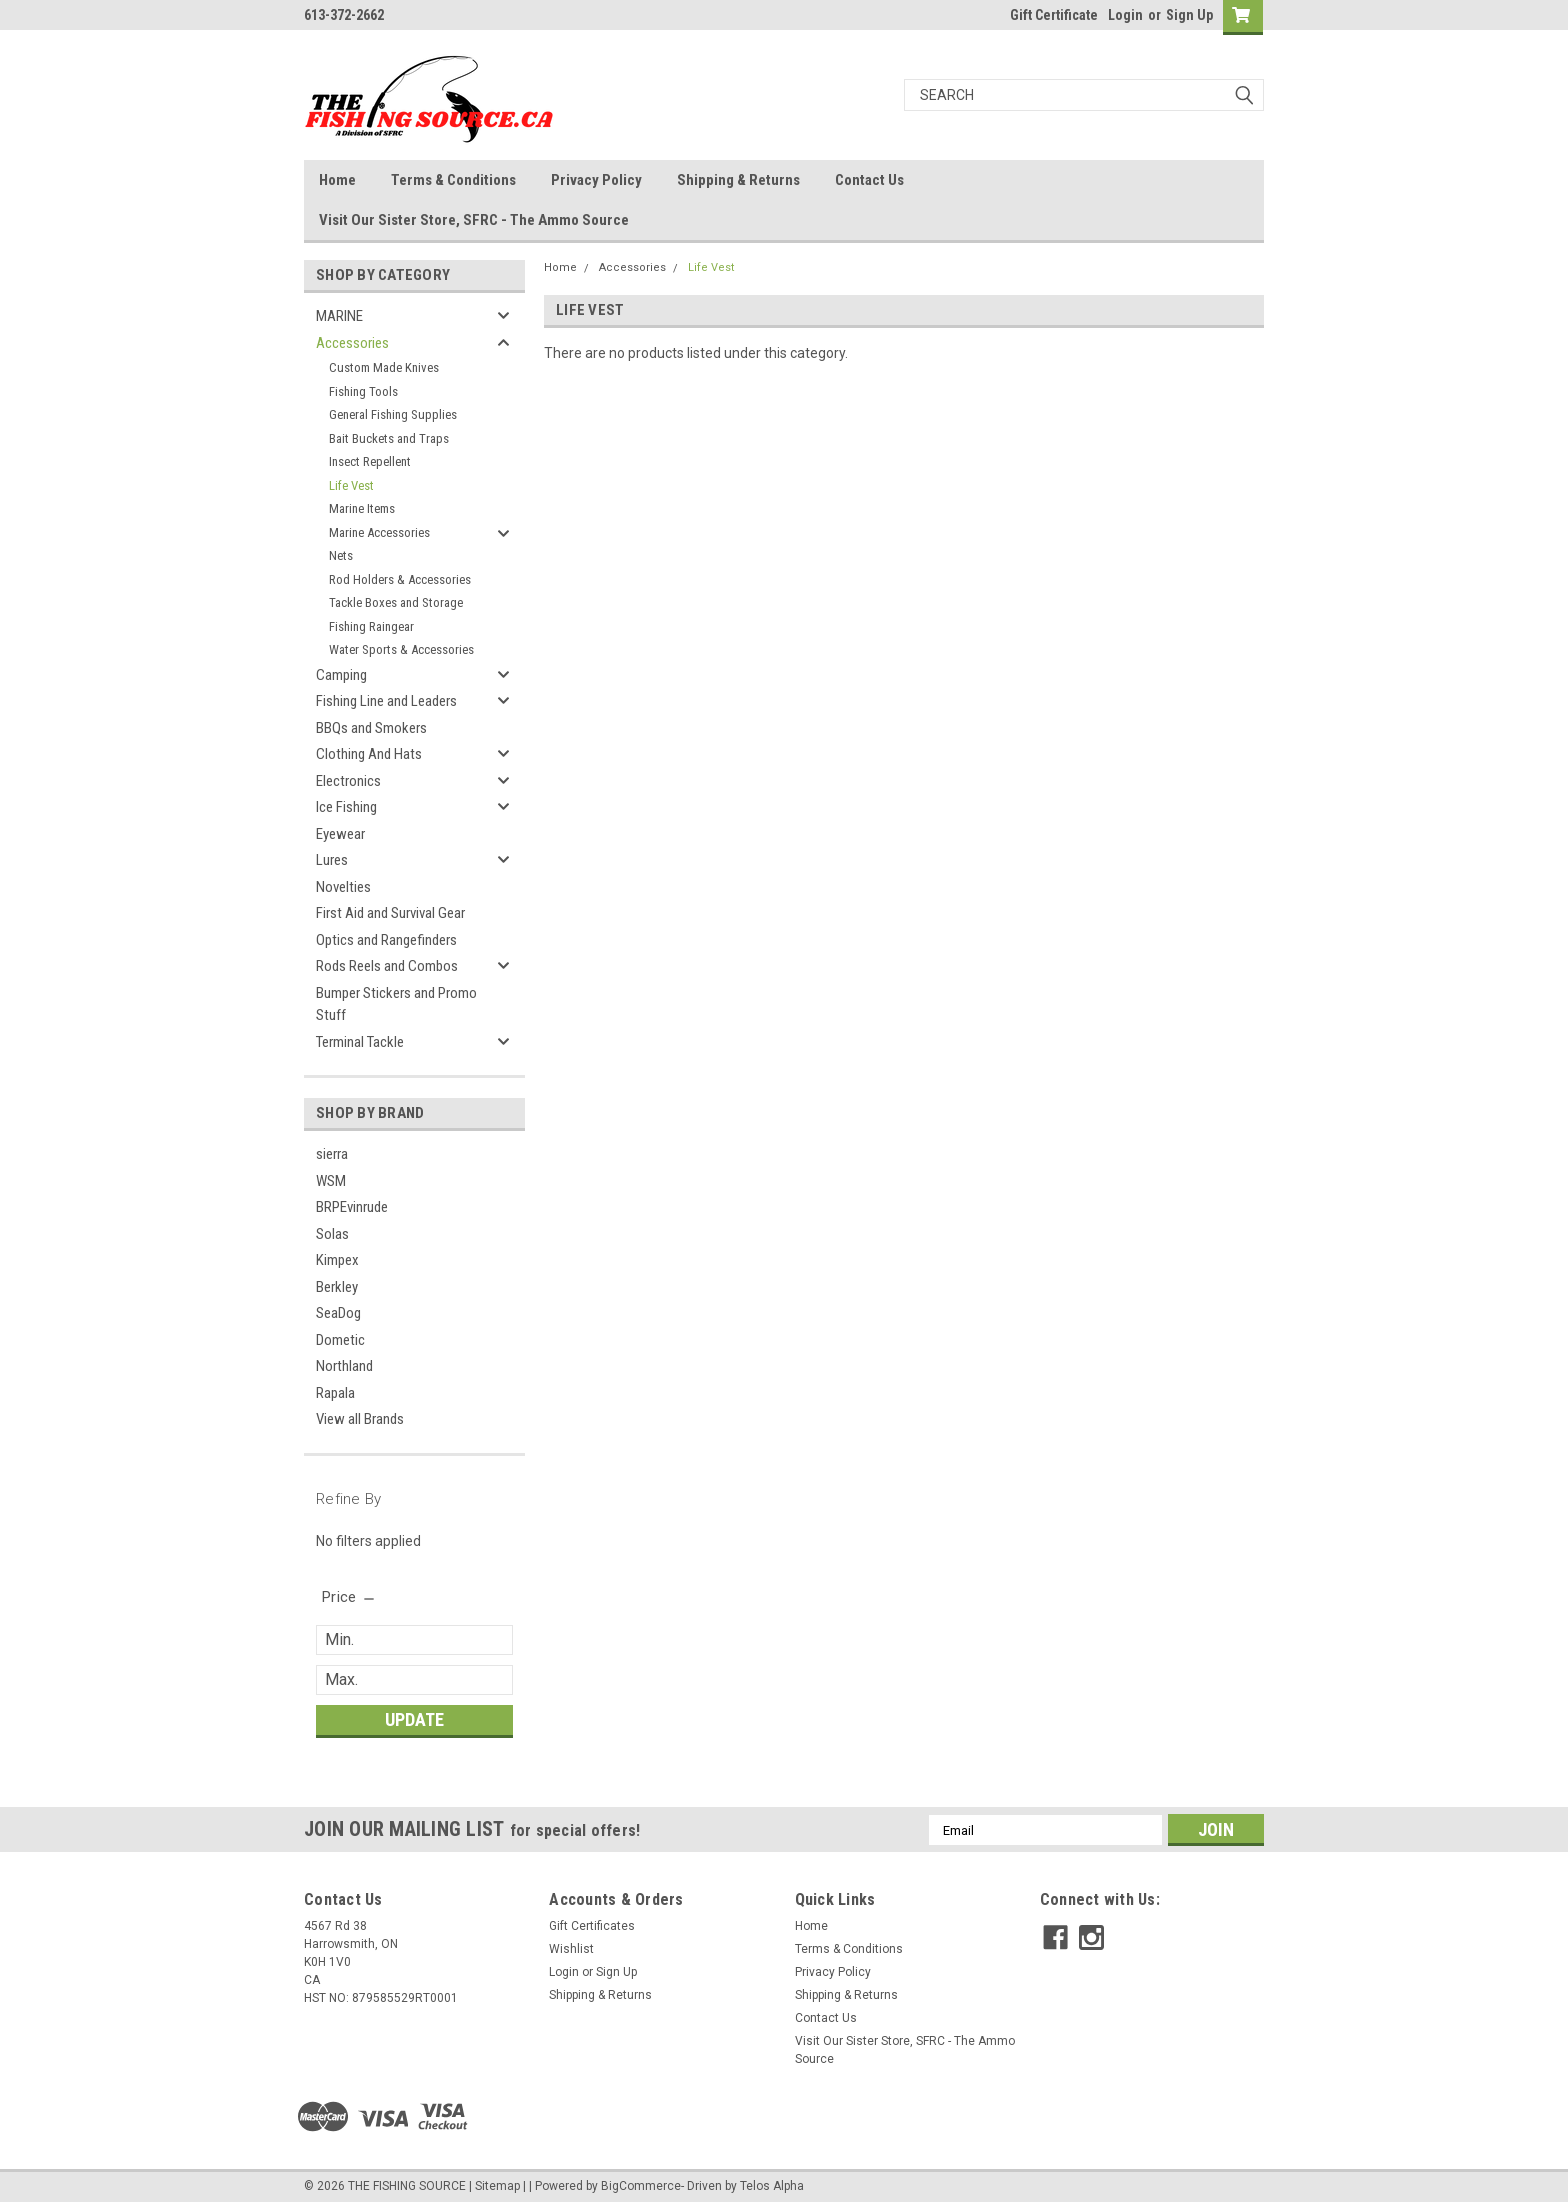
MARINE (339, 316)
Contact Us (869, 180)
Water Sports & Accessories (401, 649)
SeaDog (338, 1313)
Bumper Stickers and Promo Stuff (396, 1004)
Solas (332, 1234)
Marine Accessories (379, 532)
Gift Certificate (1054, 15)
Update (414, 1719)
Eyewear (340, 834)
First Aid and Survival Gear (390, 913)
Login (1125, 15)
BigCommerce (641, 2186)
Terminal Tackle (360, 1042)
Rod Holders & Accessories (400, 579)
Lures (332, 860)
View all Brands (360, 1419)
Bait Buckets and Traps (389, 438)
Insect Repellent (370, 461)
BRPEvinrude (352, 1207)
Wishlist (571, 1949)
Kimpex (337, 1260)
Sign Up (1189, 15)
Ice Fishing (346, 807)
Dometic (340, 1340)
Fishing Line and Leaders (386, 701)
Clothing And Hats (369, 754)
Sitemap (497, 2186)
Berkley (337, 1287)
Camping (341, 675)
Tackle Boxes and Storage (396, 602)
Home (337, 180)
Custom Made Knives (384, 367)
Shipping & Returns (738, 180)
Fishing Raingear (371, 626)
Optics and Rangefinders (386, 940)
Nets (341, 555)
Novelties (343, 887)
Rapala (335, 1393)
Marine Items (362, 508)
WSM (331, 1181)
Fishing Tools (363, 391)
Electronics (348, 781)
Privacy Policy (596, 180)
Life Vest (351, 485)
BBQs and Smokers (371, 728)
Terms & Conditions (453, 180)
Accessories (352, 343)
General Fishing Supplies (393, 414)
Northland (344, 1366)
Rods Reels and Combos (387, 966)
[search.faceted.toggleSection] (349, 1597)
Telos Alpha (772, 2186)
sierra (332, 1154)
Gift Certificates (592, 1926)
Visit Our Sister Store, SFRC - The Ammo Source (474, 220)
